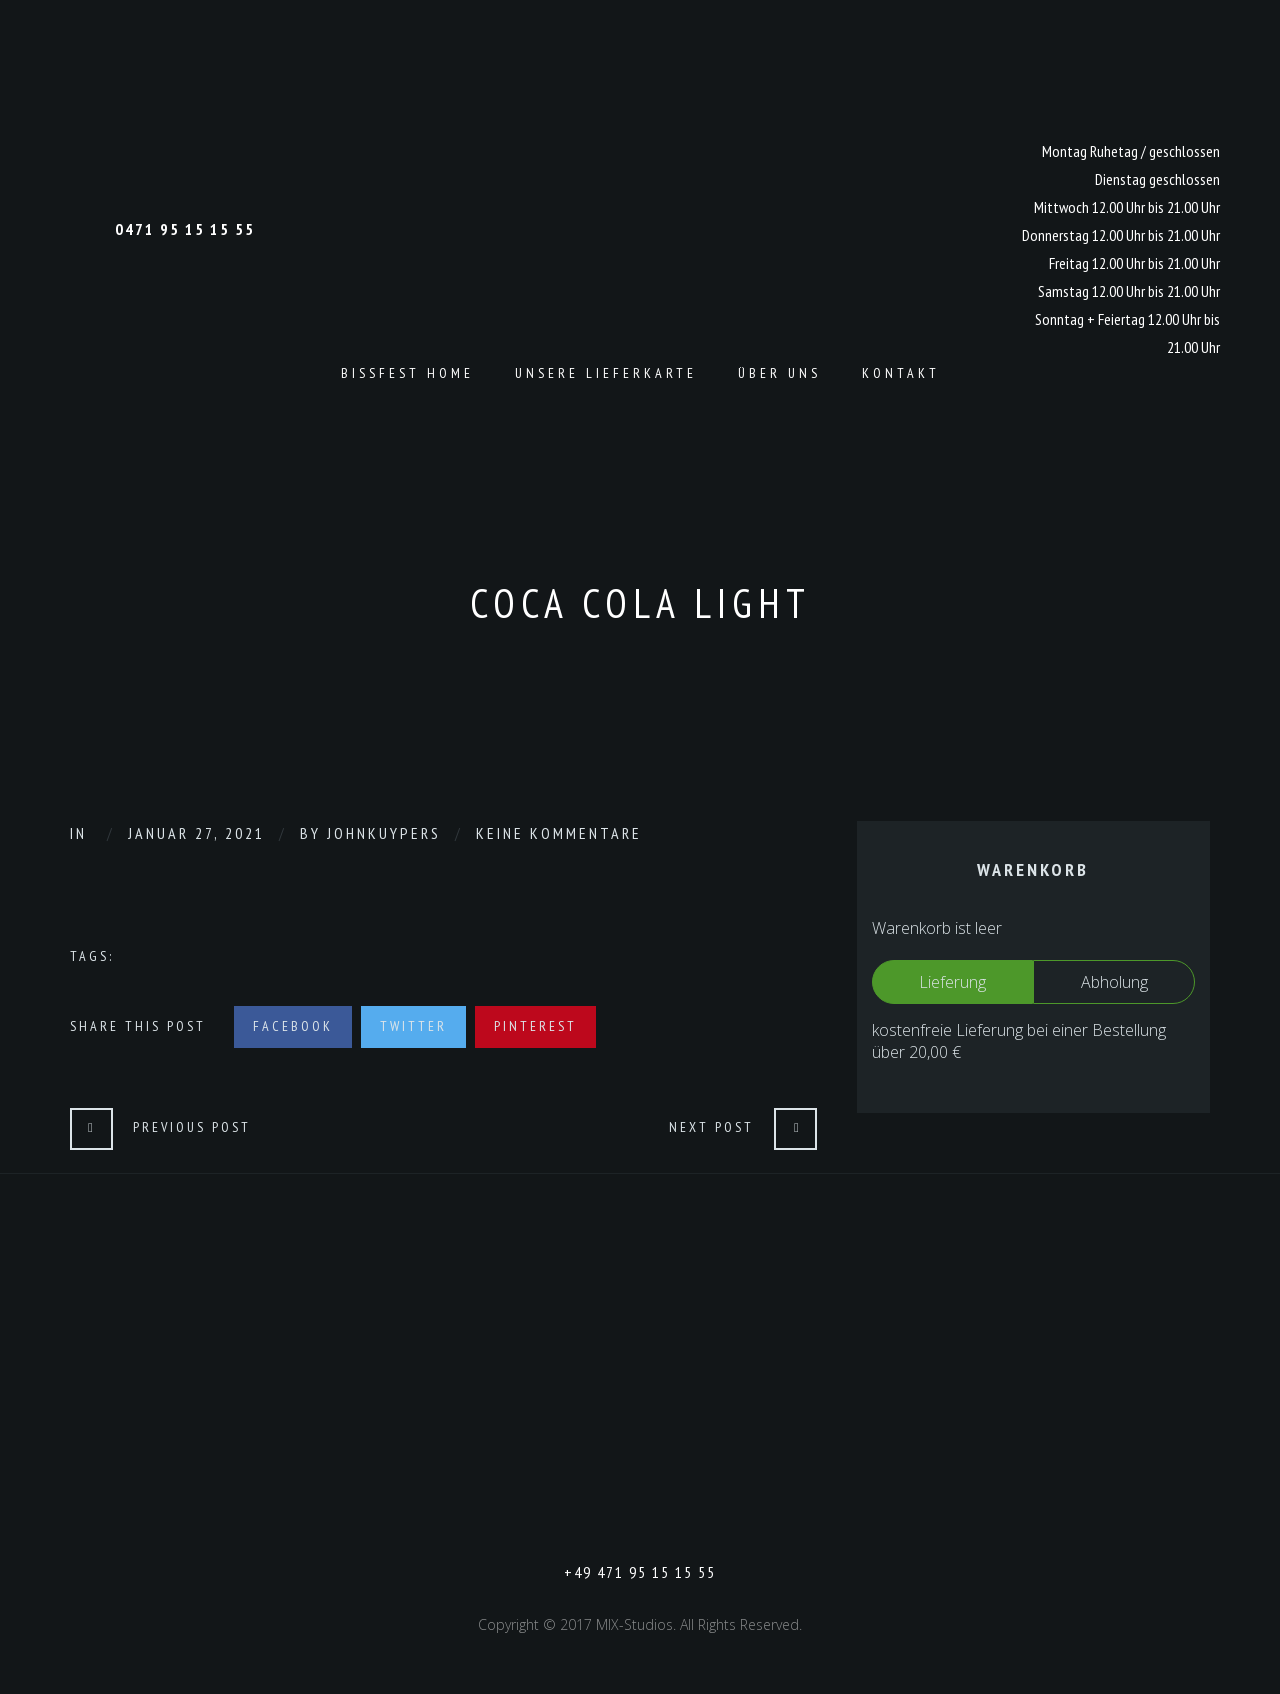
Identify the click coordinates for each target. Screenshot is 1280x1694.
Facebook (293, 1026)
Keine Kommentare (559, 833)
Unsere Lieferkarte (606, 373)
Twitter (413, 1026)
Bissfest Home (407, 373)
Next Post (711, 1127)
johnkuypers (384, 833)
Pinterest (535, 1026)
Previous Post (192, 1127)
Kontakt (901, 373)
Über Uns (779, 373)
